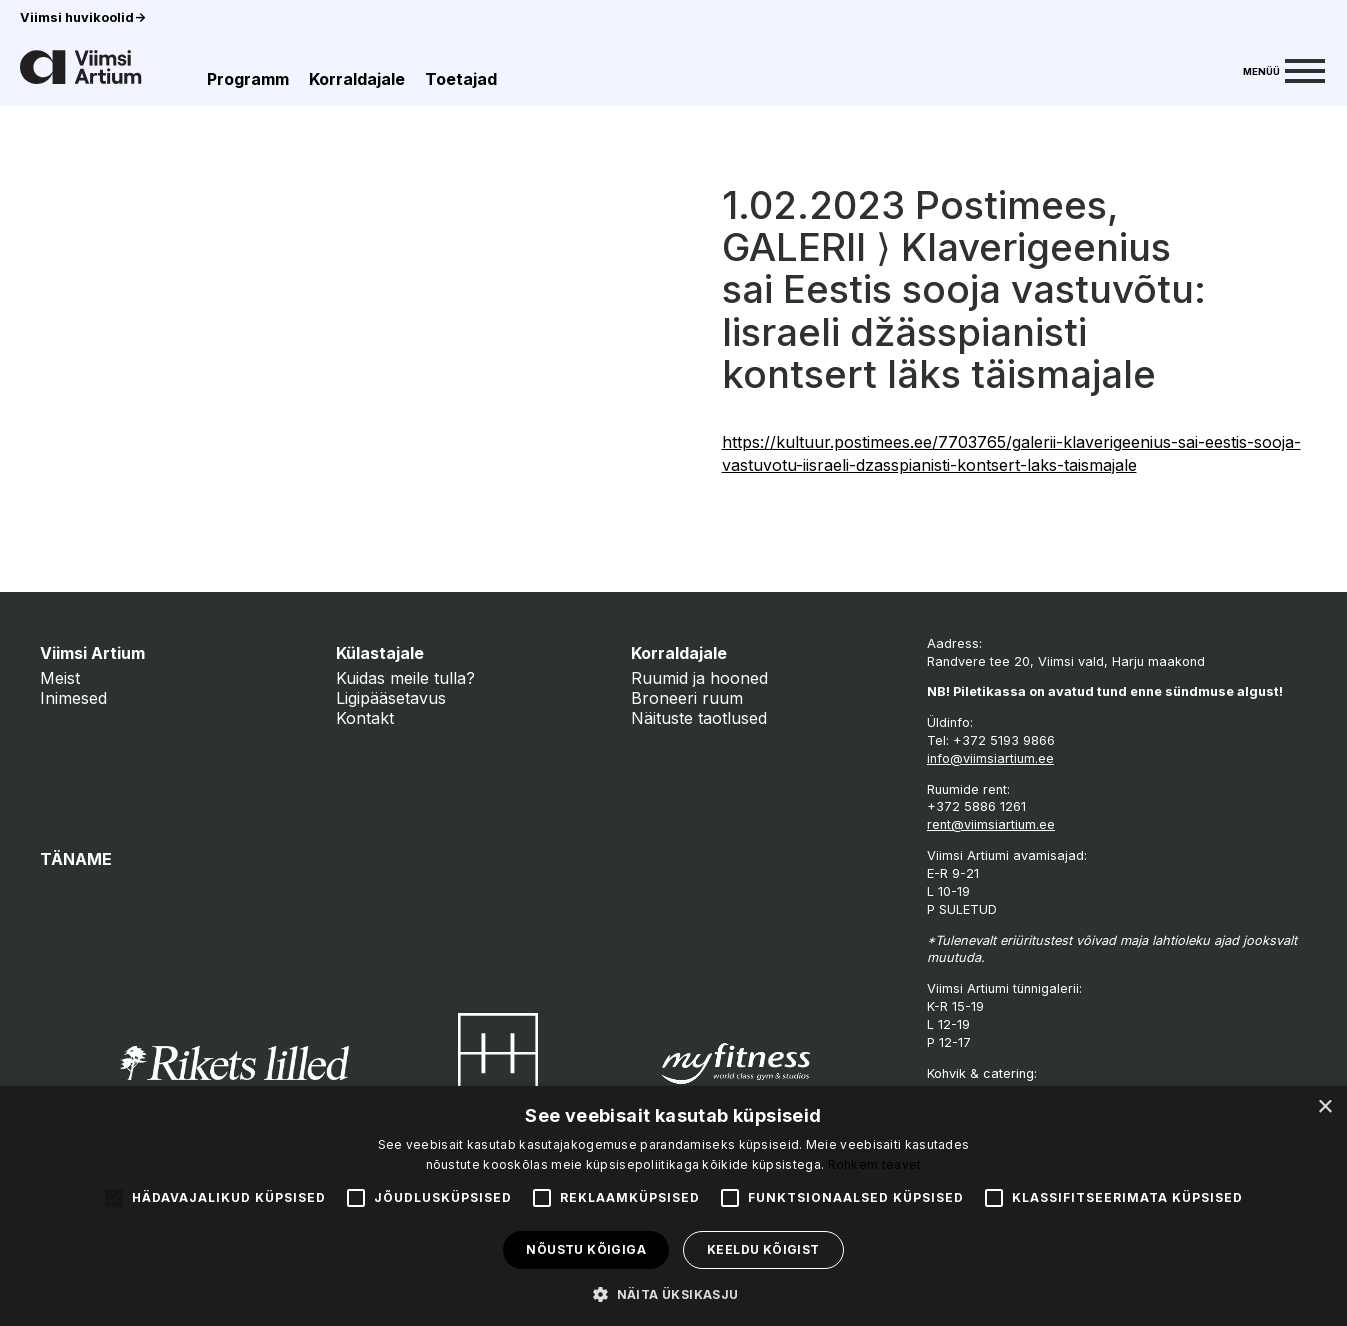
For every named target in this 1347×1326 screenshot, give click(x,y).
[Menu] (1284, 69)
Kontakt (365, 718)
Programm (248, 79)
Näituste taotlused (699, 718)
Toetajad (461, 79)
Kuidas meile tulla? (405, 678)
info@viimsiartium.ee (990, 758)
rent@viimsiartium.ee (991, 824)
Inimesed (73, 698)
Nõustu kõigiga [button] (586, 1249)
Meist (60, 678)
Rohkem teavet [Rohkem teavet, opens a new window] (875, 1164)
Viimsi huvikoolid (83, 17)
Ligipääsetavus (391, 698)
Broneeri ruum (687, 698)
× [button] (1324, 1107)
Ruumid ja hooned (699, 678)
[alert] (673, 1206)
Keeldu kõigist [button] (763, 1249)
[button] (673, 1293)
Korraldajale (357, 79)
